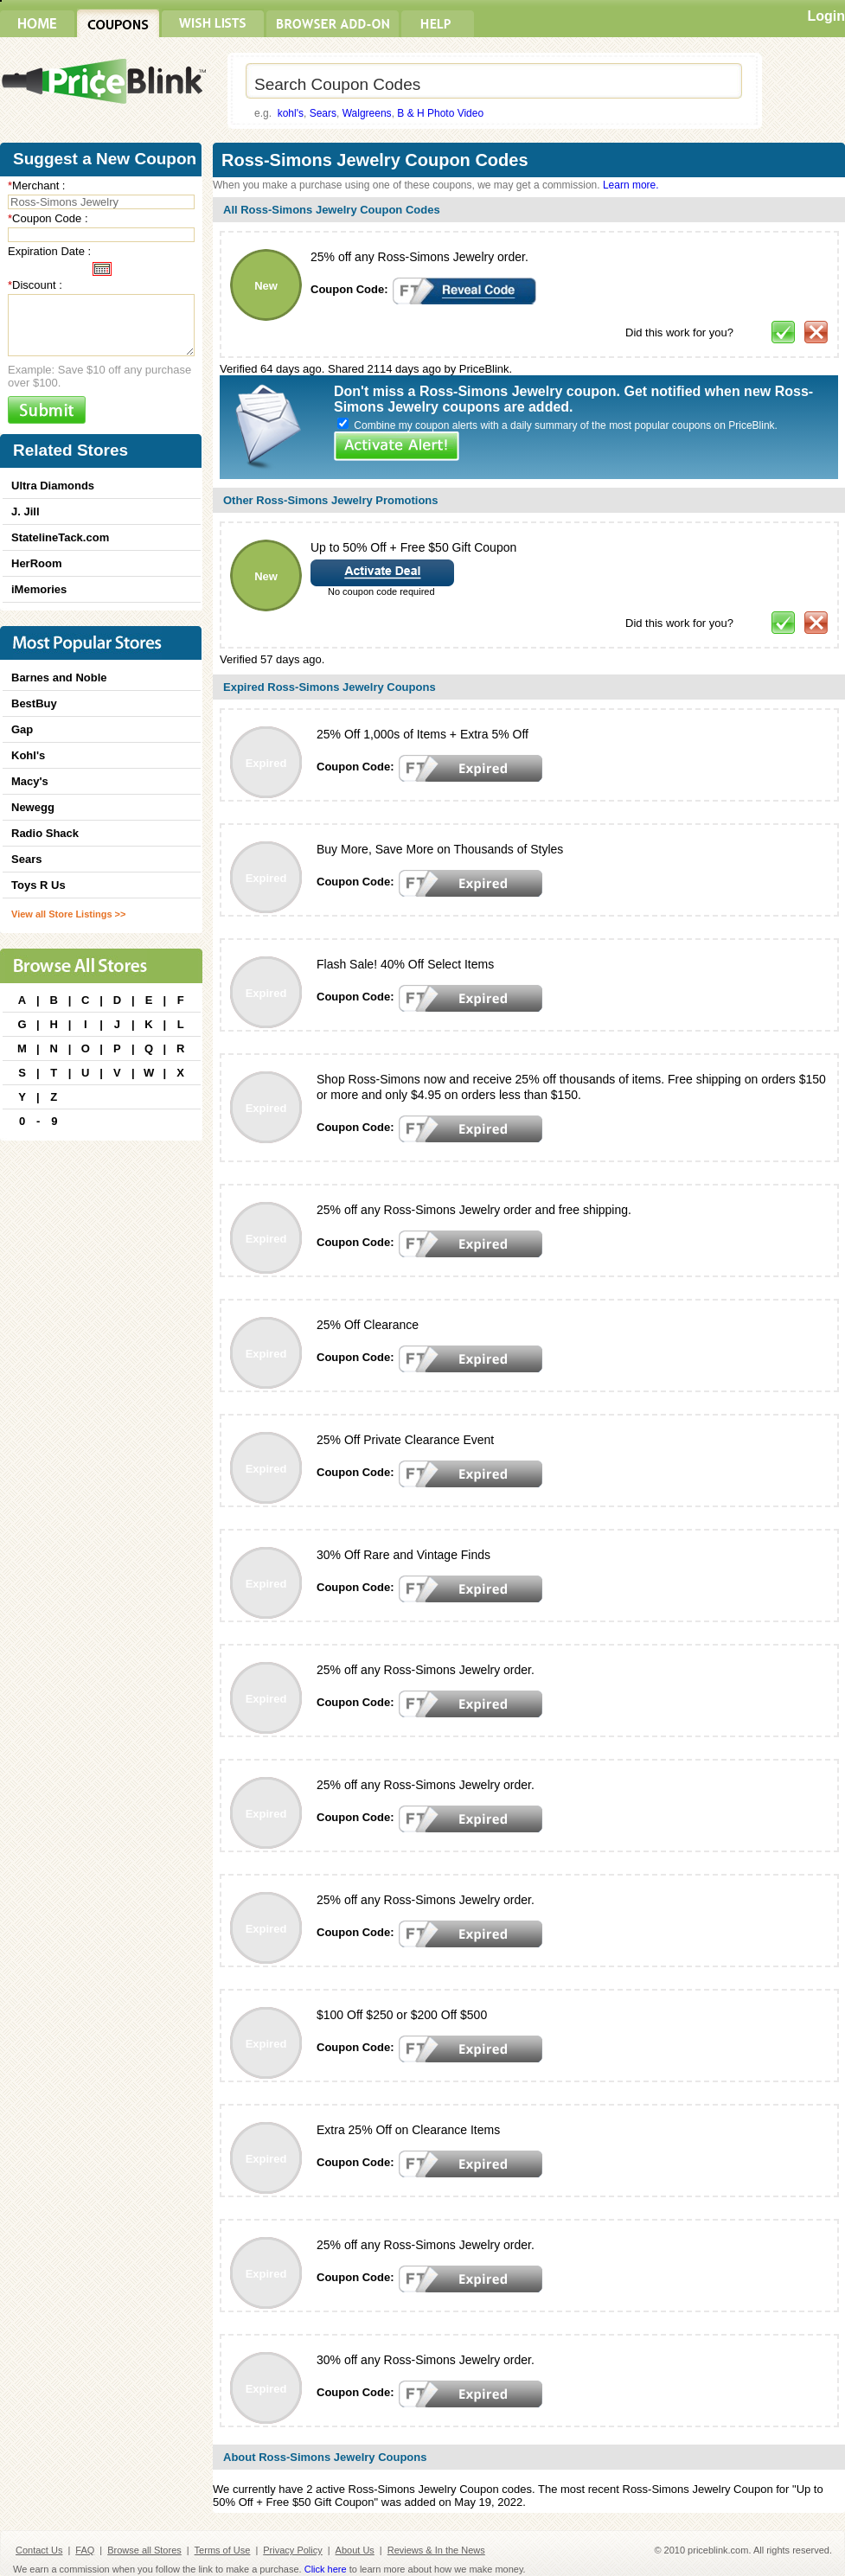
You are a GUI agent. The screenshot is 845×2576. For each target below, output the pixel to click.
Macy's (29, 781)
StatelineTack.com (60, 537)
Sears (323, 113)
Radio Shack (45, 833)
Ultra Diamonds (52, 485)
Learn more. (631, 185)
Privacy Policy (292, 2550)
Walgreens (367, 113)
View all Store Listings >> (68, 914)
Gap (22, 729)
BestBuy (34, 703)
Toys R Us (38, 885)
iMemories (39, 589)
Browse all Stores (144, 2550)
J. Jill (25, 511)
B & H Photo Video (440, 113)
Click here (325, 2569)
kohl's (291, 113)
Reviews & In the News (436, 2550)
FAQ (84, 2550)
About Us (355, 2550)
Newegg (32, 807)
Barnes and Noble (59, 677)
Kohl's (28, 755)
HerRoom (36, 563)
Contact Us (39, 2550)
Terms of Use (223, 2550)
